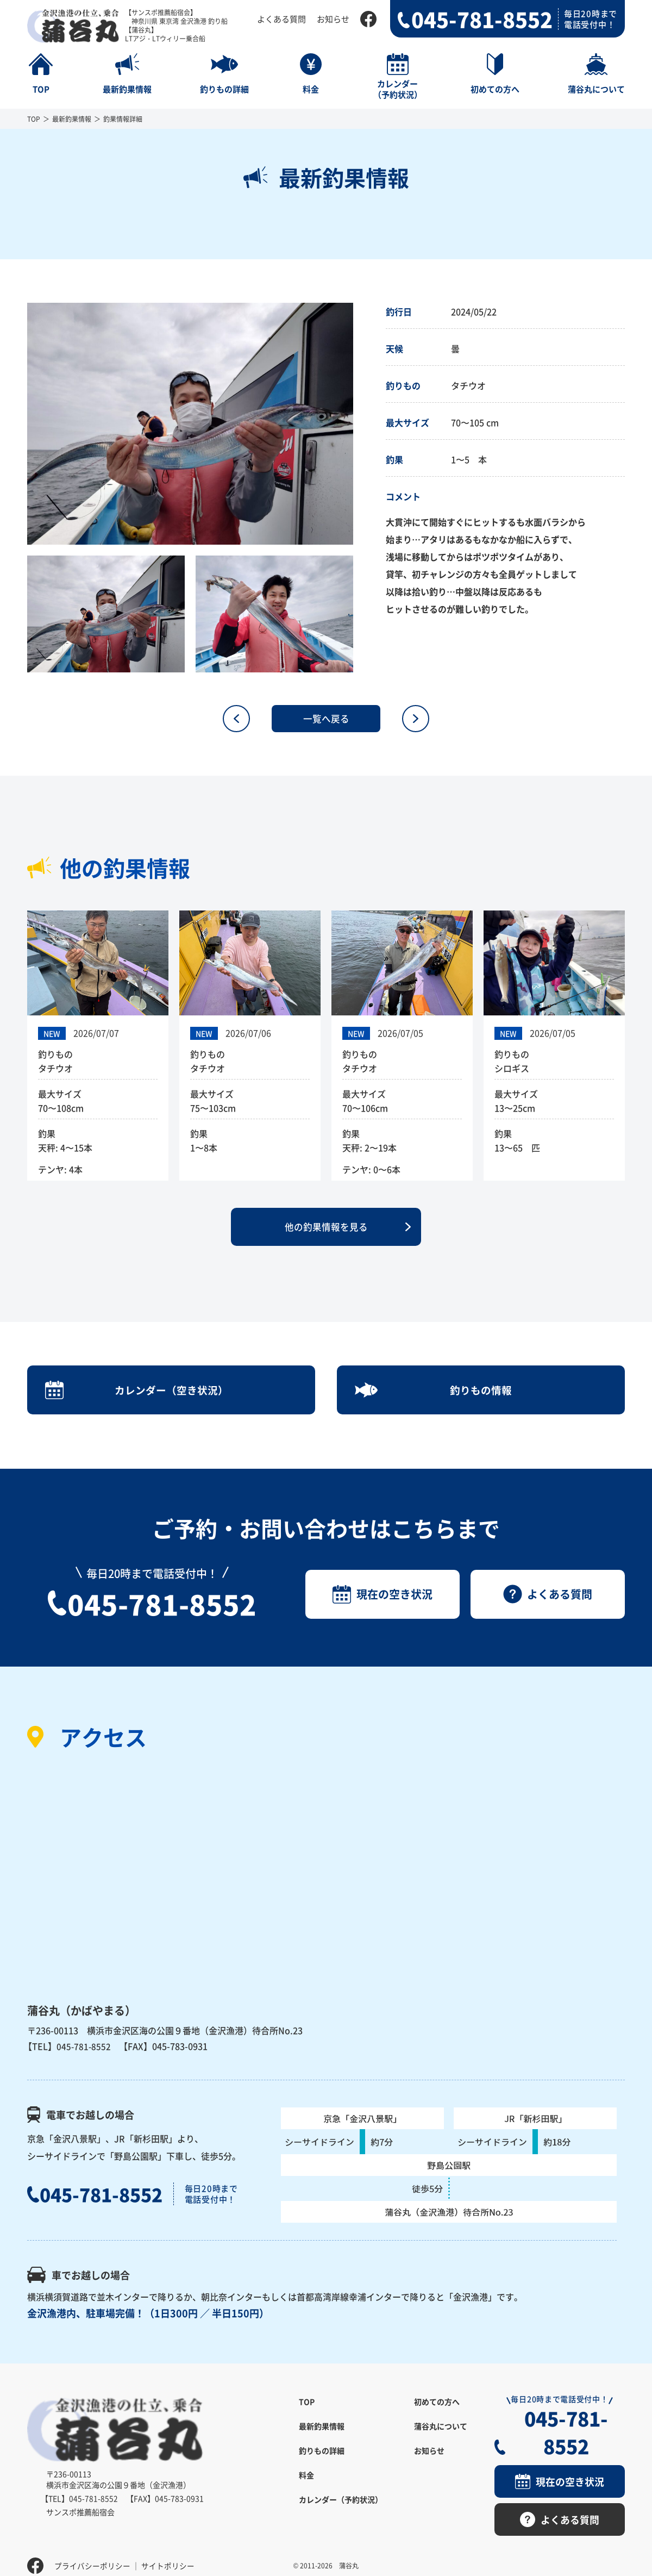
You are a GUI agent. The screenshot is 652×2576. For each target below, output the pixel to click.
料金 (306, 2491)
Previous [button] (19, 424)
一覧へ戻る (326, 719)
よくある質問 (281, 18)
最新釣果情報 (71, 118)
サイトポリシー (168, 2551)
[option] (190, 424)
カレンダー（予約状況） (341, 2515)
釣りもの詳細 (321, 2466)
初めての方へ (437, 2417)
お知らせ (333, 18)
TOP (33, 118)
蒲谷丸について (440, 2442)
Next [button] (361, 424)
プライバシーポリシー (92, 2551)
